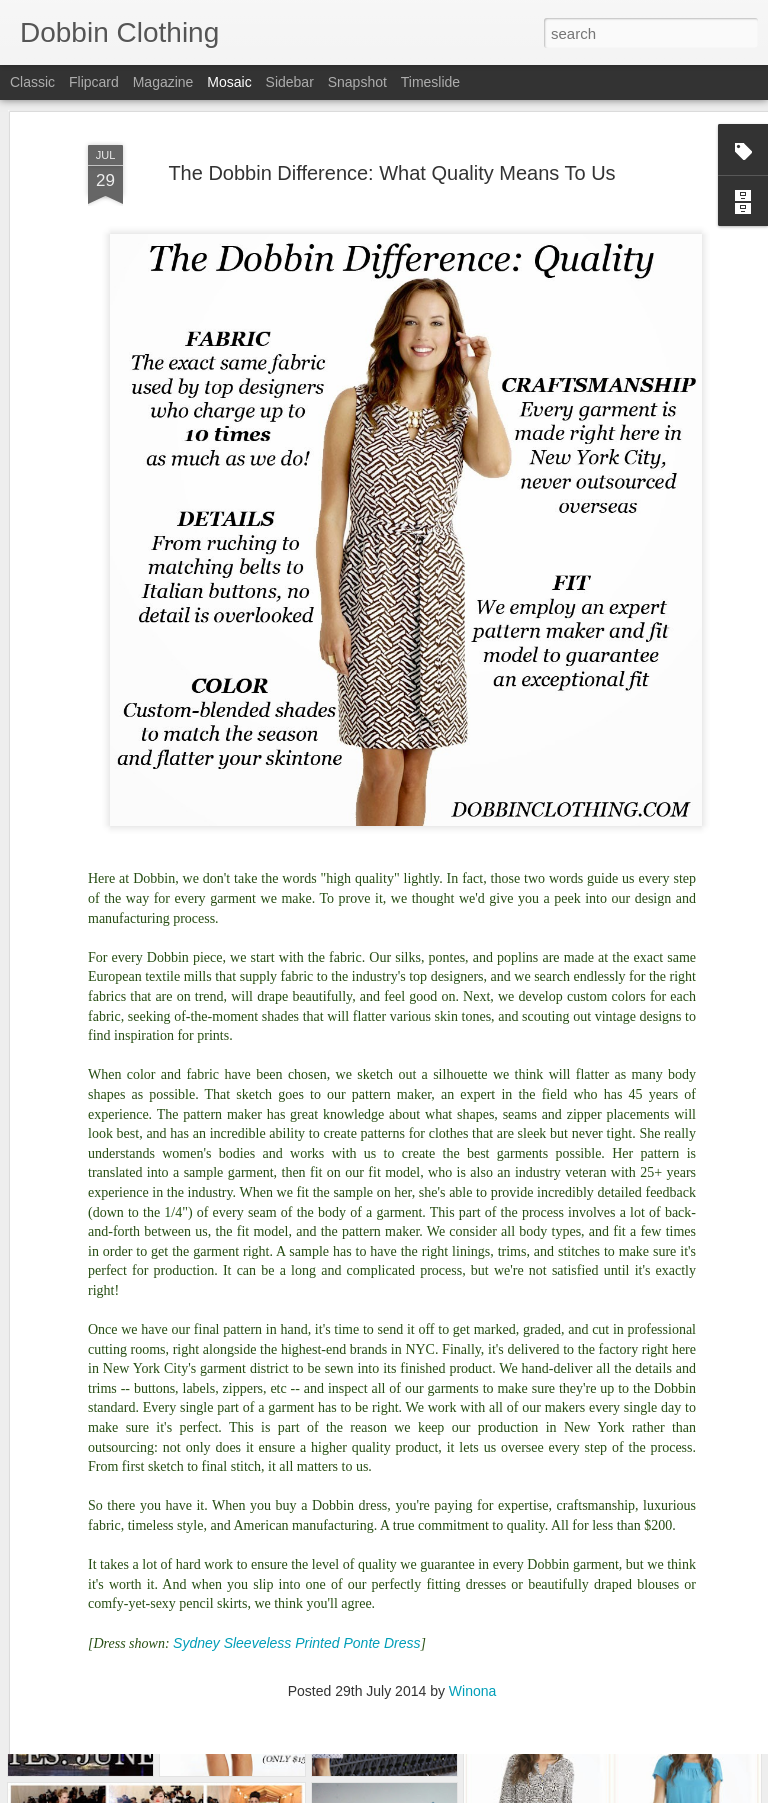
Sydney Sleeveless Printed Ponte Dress (296, 1577)
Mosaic (229, 82)
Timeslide (430, 82)
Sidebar (290, 82)
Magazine (163, 82)
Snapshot (357, 82)
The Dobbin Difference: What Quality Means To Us (391, 107)
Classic (32, 82)
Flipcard (94, 82)
